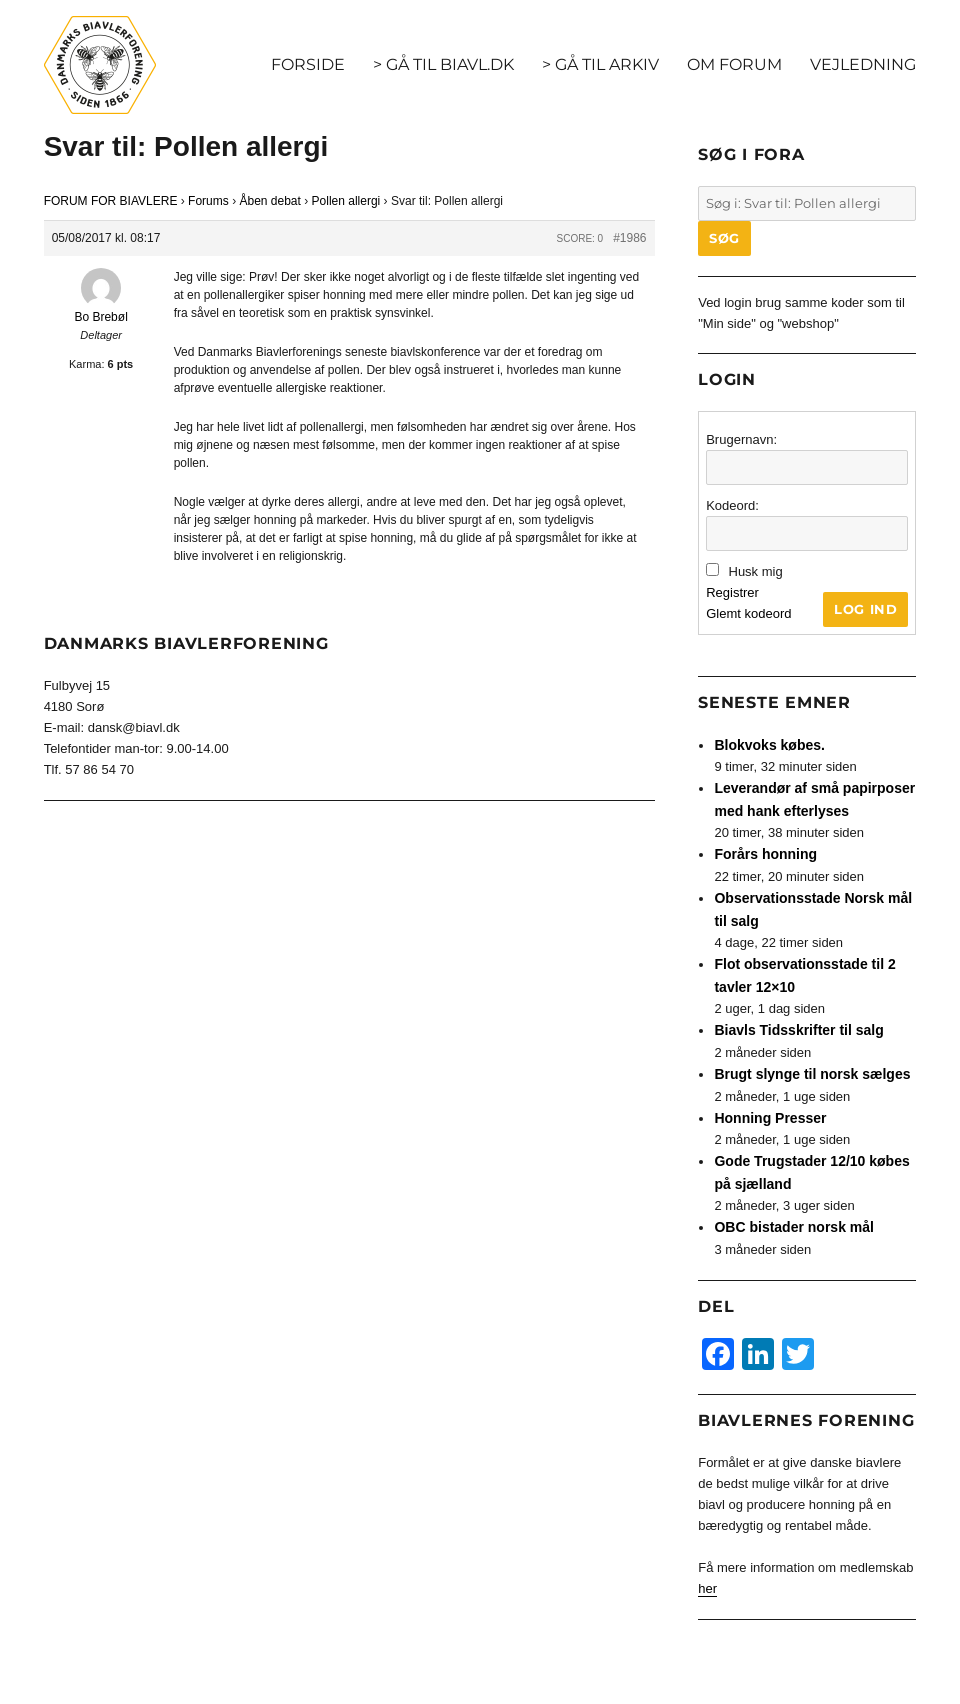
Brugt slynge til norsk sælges (812, 1074)
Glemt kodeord (748, 613)
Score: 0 (579, 238)
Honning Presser (770, 1118)
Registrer (732, 592)
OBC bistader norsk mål (794, 1227)
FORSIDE (308, 64)
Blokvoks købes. (769, 745)
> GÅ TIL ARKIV (600, 64)
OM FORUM (734, 64)
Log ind (865, 609)
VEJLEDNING (863, 64)
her (707, 1588)
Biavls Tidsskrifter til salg (798, 1030)
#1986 (629, 238)
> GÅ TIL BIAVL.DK (443, 64)
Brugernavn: (741, 439)
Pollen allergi (346, 201)
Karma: (86, 364)
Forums (208, 201)
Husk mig (756, 571)
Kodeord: (732, 505)
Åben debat (269, 201)
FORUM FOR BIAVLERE (111, 201)
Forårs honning (765, 854)
